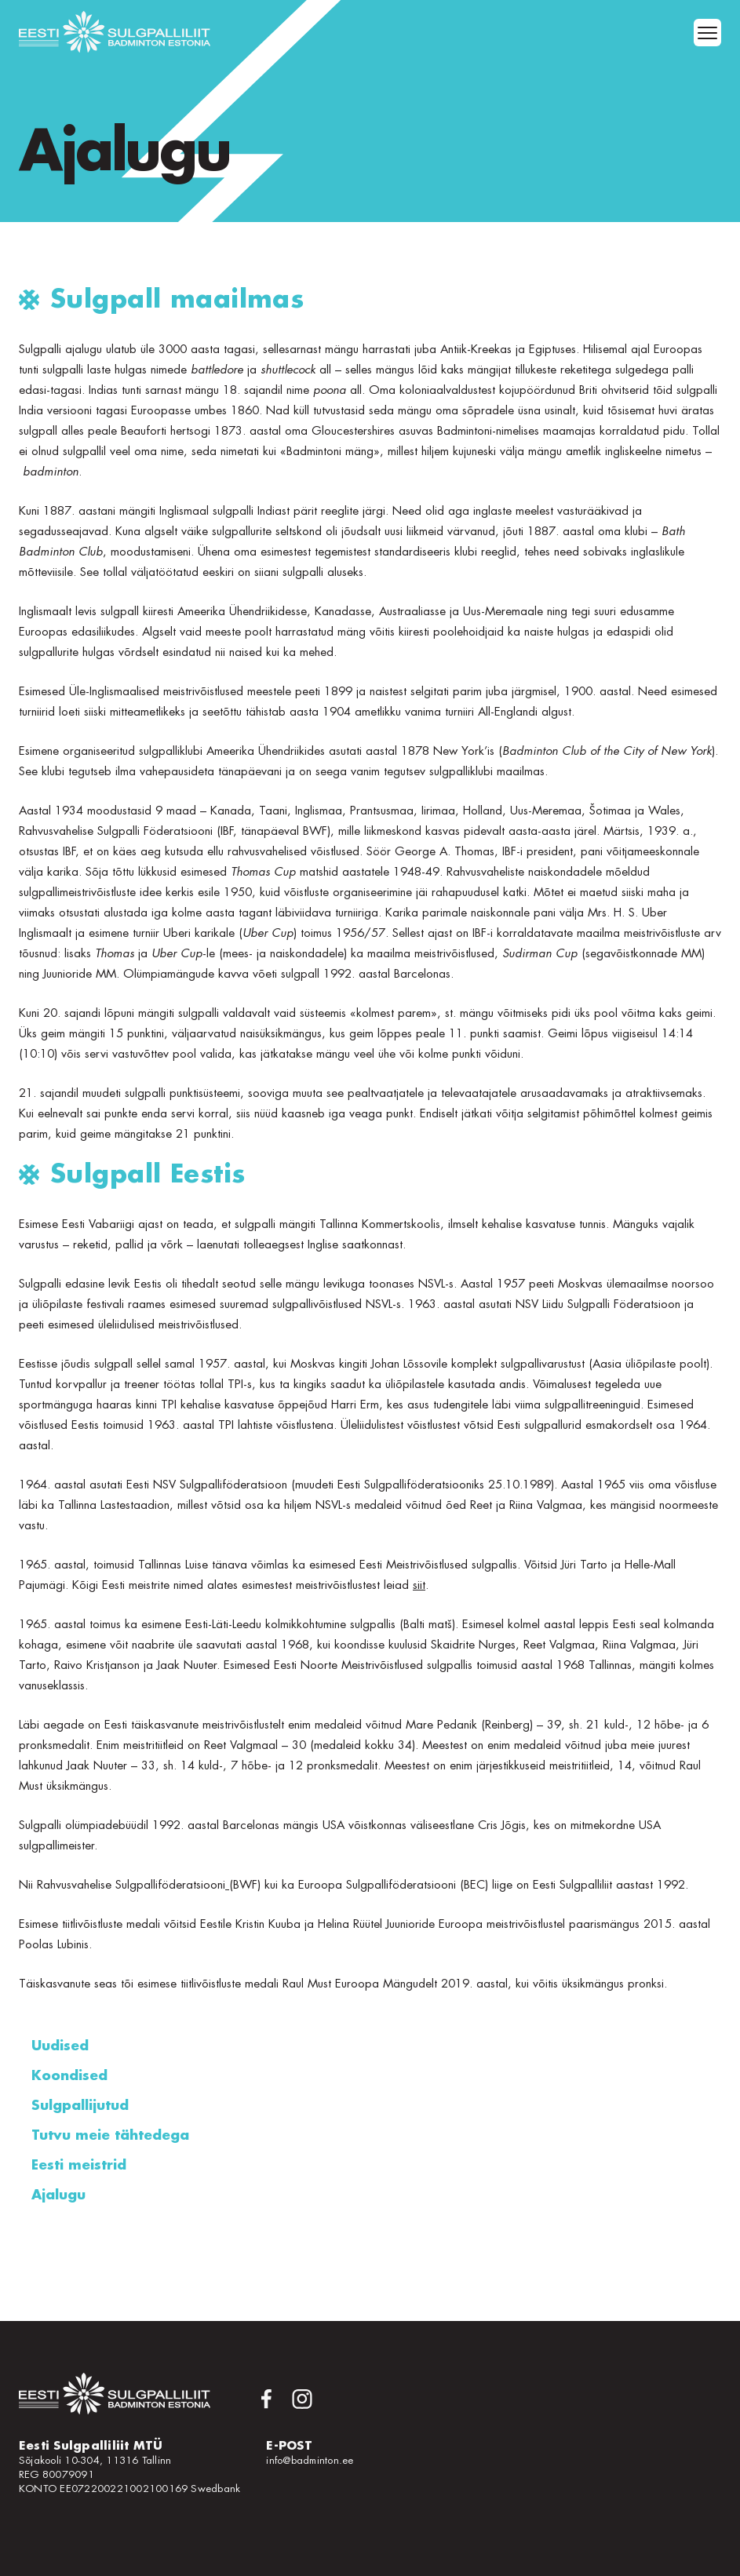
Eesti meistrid (78, 2165)
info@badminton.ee (309, 2460)
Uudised (60, 2046)
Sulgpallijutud (80, 2105)
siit (419, 1585)
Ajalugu (58, 2195)
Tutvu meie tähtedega (110, 2135)
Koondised (69, 2075)
